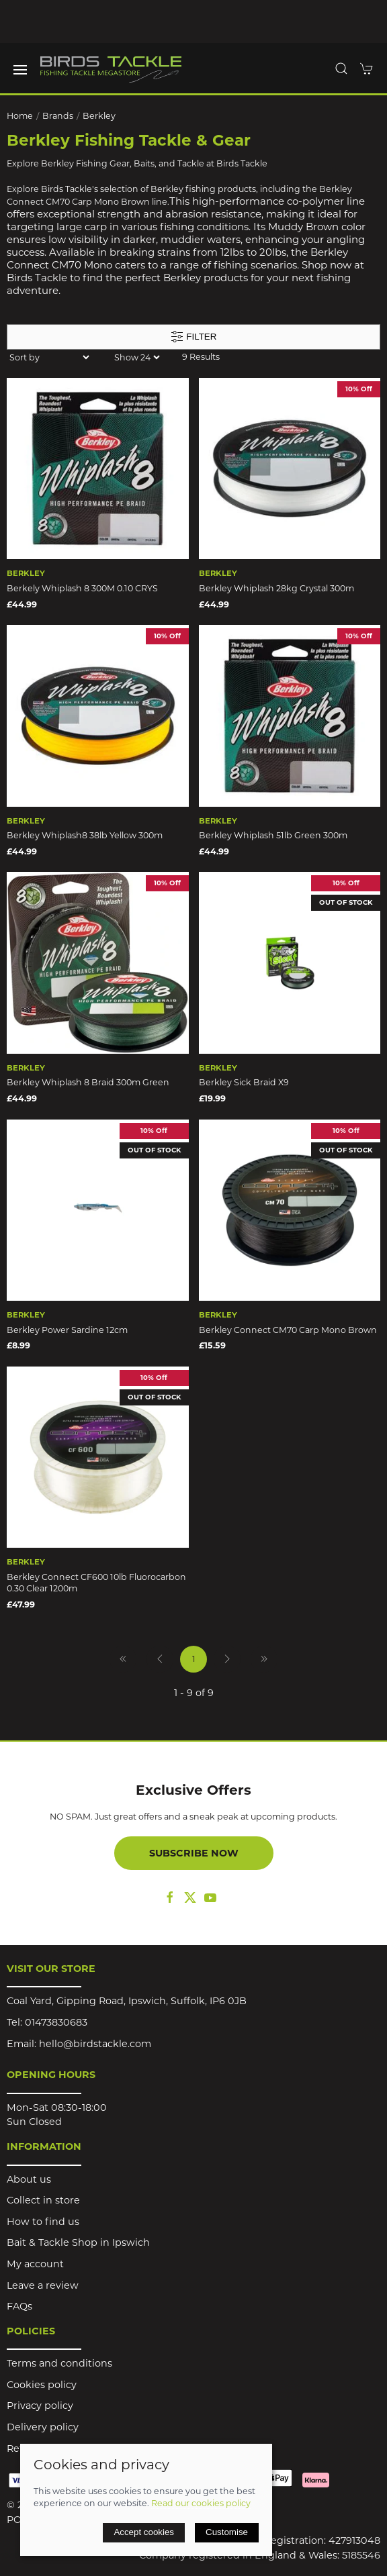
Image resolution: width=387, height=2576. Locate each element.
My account (35, 2264)
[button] (20, 70)
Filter (194, 337)
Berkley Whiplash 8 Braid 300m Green (88, 1082)
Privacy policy (40, 2405)
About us (29, 2179)
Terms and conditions (59, 2363)
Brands (57, 116)
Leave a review (43, 2285)
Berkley (99, 116)
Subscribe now (194, 1853)
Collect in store (43, 2200)
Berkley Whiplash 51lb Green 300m (273, 835)
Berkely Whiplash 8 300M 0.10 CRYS (82, 588)
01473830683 (56, 2022)
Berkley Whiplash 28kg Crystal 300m (276, 588)
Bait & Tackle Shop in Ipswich (78, 2242)
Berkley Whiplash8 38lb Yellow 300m (85, 835)
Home (20, 116)
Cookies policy (42, 2385)
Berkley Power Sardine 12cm (67, 1330)
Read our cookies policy (201, 2503)
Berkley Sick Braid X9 (244, 1082)
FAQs (19, 2306)
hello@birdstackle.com (95, 2044)
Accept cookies (144, 2532)
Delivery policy (43, 2427)
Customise (227, 2532)
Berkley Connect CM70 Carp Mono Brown (288, 1330)
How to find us (43, 2222)
